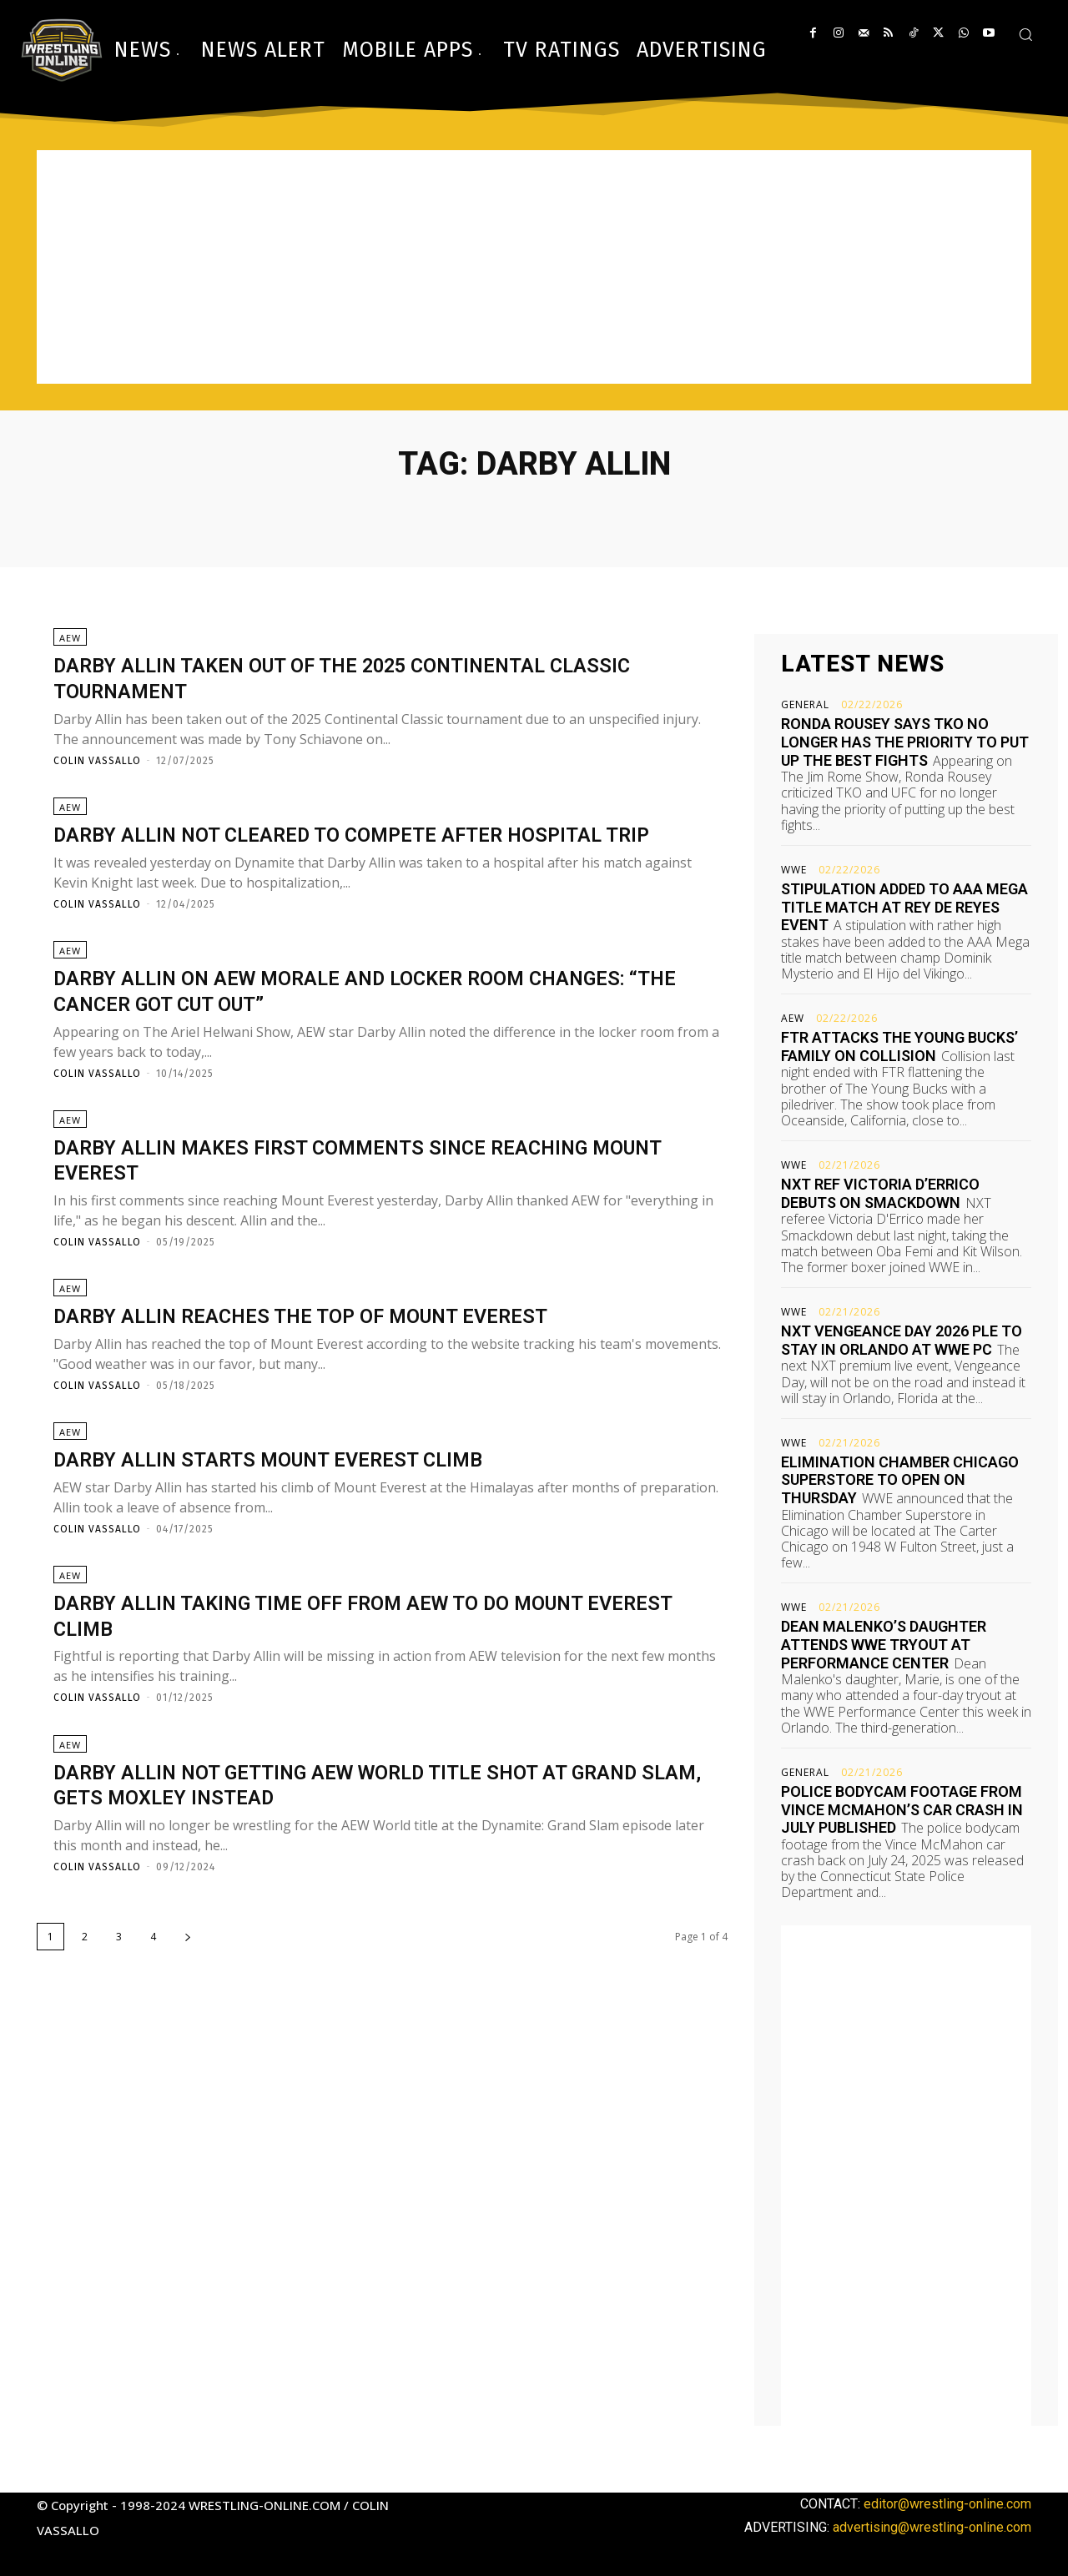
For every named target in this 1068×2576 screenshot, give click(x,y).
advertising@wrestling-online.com (932, 2527)
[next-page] (188, 2009)
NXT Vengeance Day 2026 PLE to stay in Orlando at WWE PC (901, 1340)
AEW (70, 643)
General (805, 705)
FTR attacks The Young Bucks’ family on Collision (899, 1046)
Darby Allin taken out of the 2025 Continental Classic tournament (345, 683)
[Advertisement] (534, 267)
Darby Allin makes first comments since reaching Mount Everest (368, 1208)
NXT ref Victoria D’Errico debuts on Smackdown (880, 1193)
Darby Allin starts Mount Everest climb (307, 1519)
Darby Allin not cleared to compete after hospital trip (377, 858)
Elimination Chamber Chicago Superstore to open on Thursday (900, 1480)
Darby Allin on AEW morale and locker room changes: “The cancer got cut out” (331, 1033)
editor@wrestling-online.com (947, 2504)
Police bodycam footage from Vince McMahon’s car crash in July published (902, 1809)
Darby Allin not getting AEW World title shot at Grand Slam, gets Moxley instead (358, 1856)
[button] (1025, 34)
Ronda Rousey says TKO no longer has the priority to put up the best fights (905, 741)
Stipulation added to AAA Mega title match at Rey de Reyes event (904, 906)
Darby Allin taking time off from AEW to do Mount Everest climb (369, 1681)
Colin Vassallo (97, 766)
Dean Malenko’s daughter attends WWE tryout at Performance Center (883, 1644)
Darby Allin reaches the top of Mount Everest (345, 1370)
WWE (794, 870)
